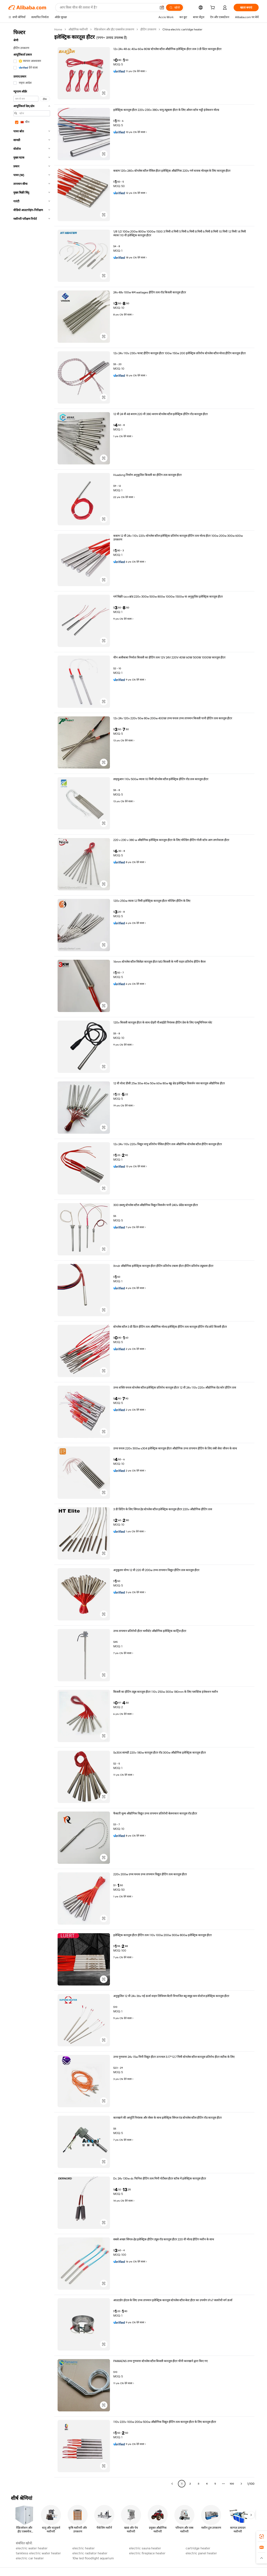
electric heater (83, 2548)
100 (232, 2483)
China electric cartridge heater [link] (182, 29)
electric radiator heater (89, 2553)
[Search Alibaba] (108, 7)
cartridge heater (198, 2548)
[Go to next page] (241, 2483)
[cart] (213, 8)
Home (58, 29)
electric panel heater (201, 2553)
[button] (161, 7)
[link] (261, 2536)
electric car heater (30, 2558)
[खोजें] (174, 7)
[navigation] (32, 1258)
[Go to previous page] (172, 2483)
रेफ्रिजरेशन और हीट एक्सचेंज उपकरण (114, 29)
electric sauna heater (145, 2548)
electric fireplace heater (147, 2553)
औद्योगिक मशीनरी (78, 29)
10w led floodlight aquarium (93, 2558)
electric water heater (32, 2548)
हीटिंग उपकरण (148, 29)
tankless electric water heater (38, 2553)
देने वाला (142, 71)
